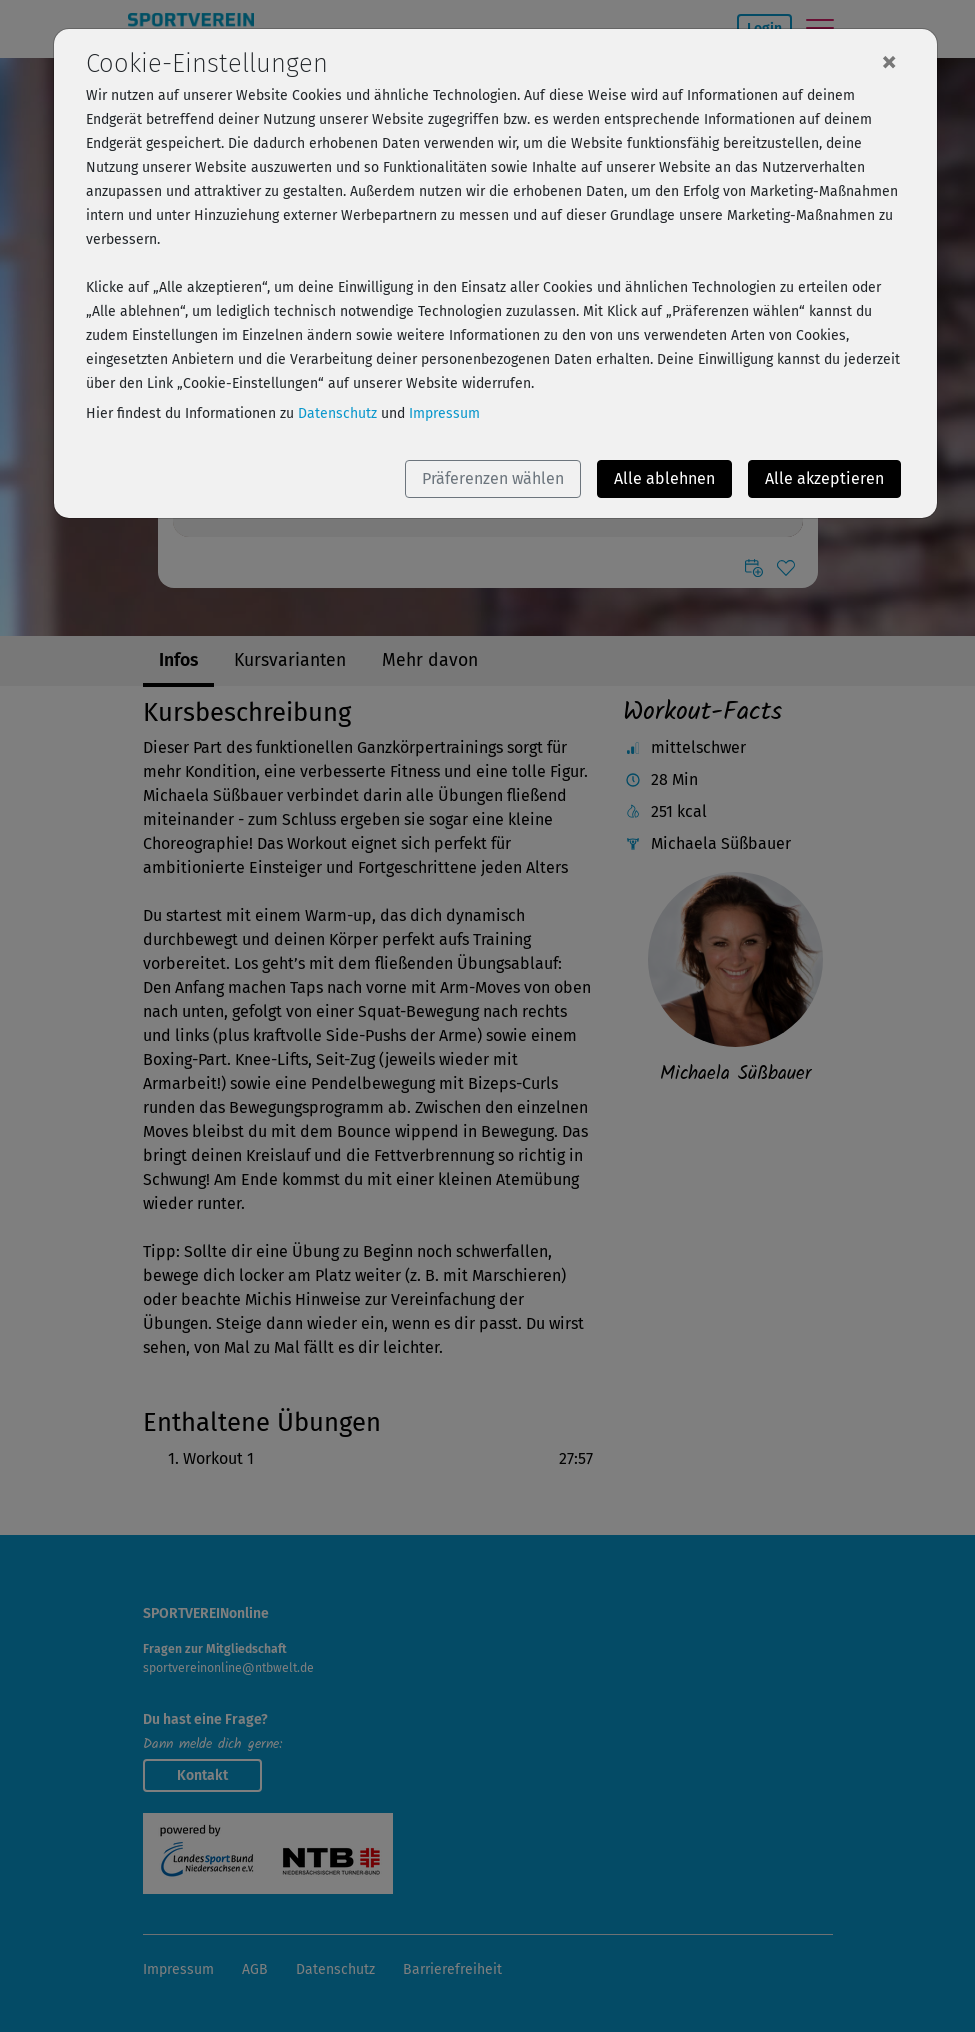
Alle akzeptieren (824, 478)
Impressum (444, 413)
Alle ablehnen (664, 478)
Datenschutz (337, 413)
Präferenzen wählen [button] (493, 478)
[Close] (889, 61)
